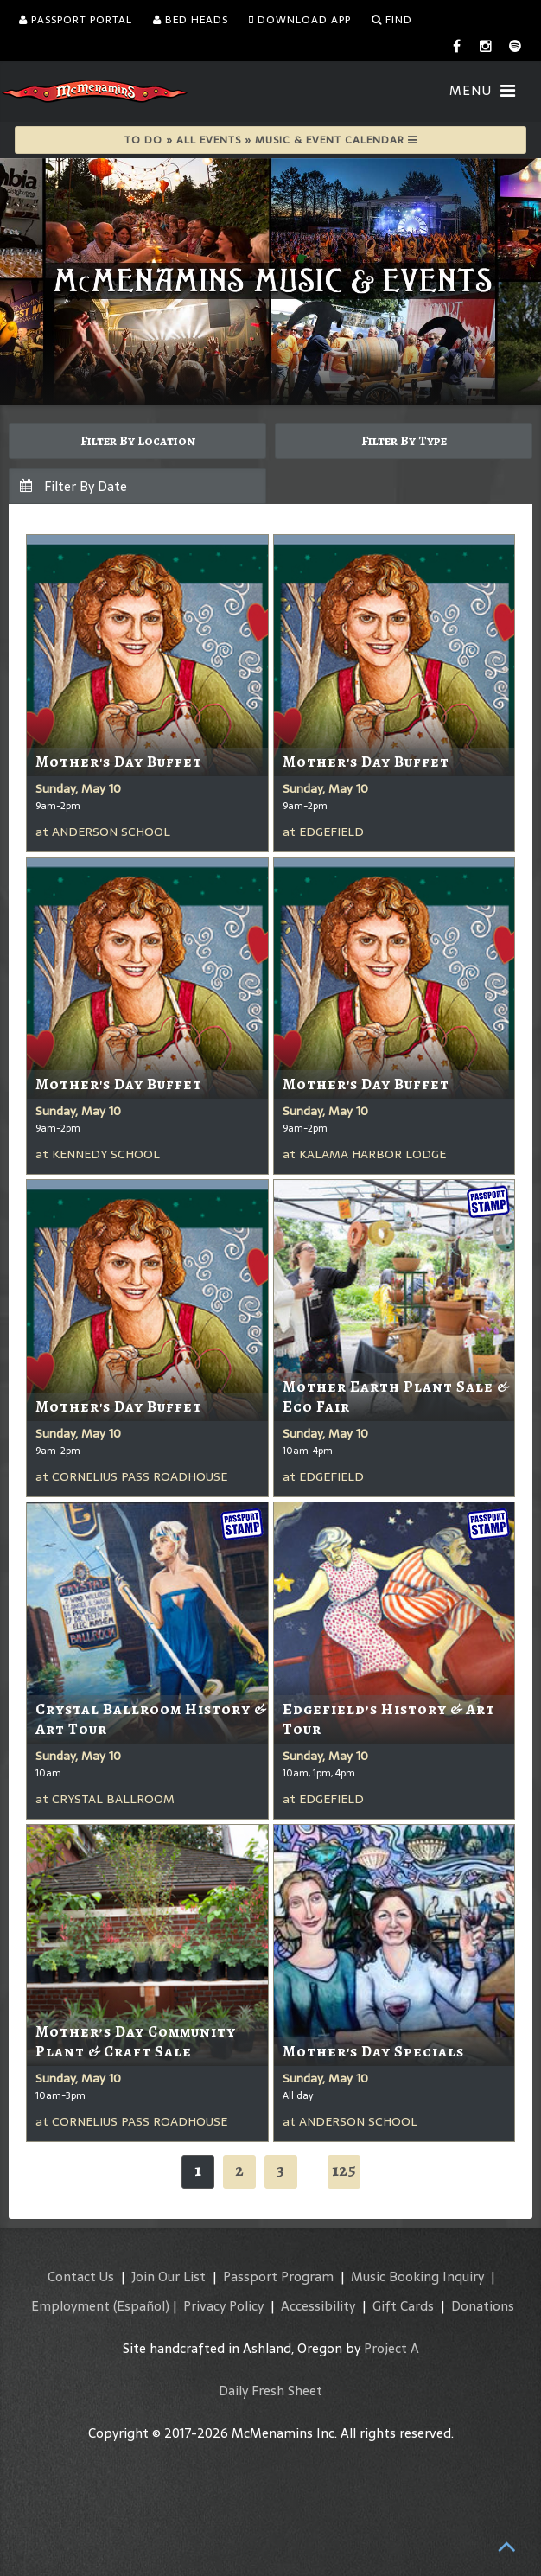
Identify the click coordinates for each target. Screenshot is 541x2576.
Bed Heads (190, 20)
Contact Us (81, 2276)
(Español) (141, 2306)
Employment (70, 2306)
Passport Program (278, 2276)
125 (344, 2170)
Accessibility (318, 2306)
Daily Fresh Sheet (270, 2390)
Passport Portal (75, 20)
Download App (300, 20)
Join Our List (168, 2276)
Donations (482, 2306)
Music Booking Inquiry (417, 2276)
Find (392, 20)
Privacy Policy (223, 2306)
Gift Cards (403, 2306)
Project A (391, 2348)
